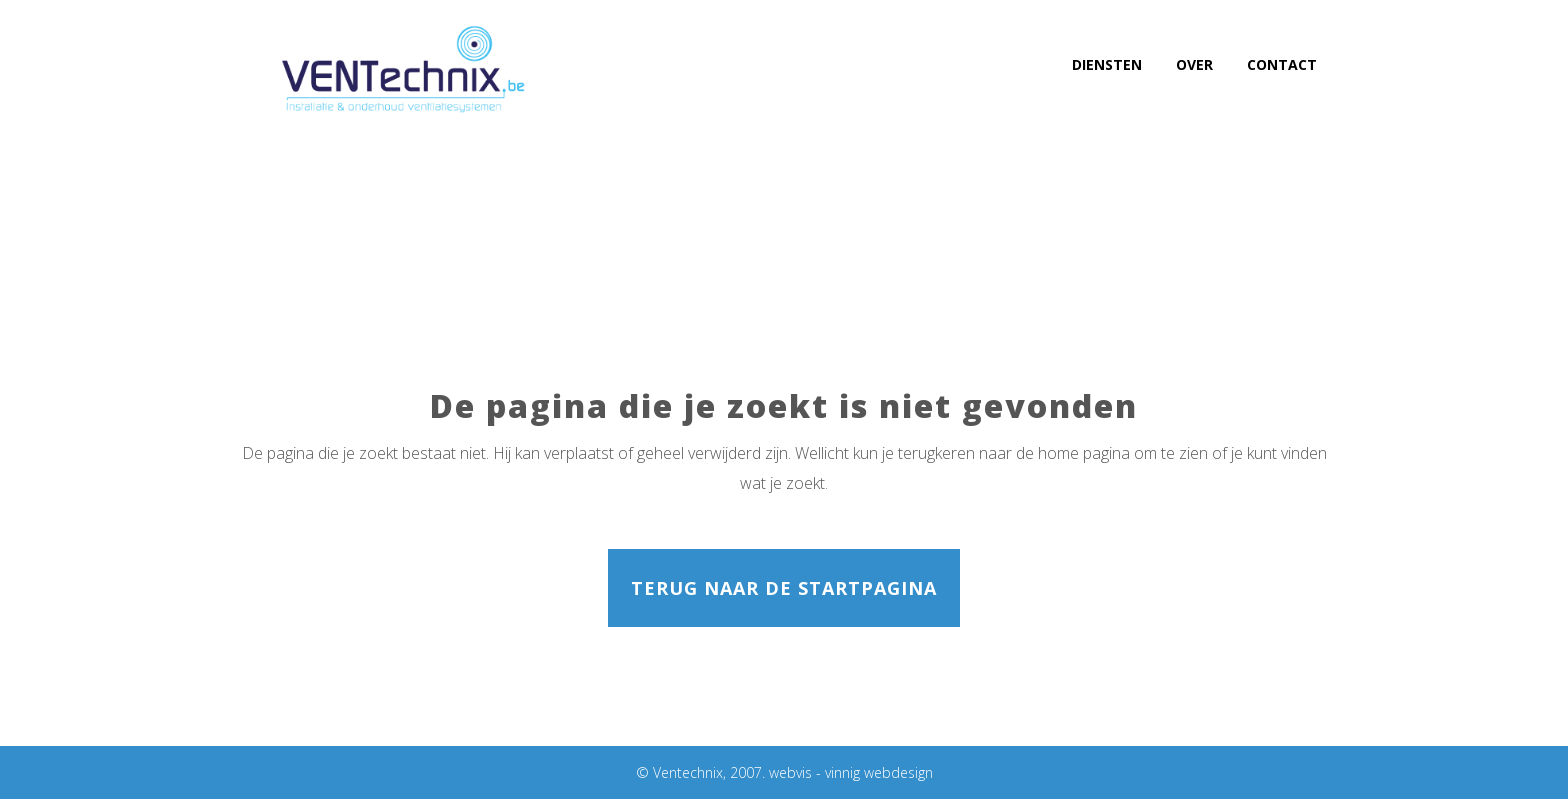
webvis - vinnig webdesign (851, 772)
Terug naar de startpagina (784, 588)
